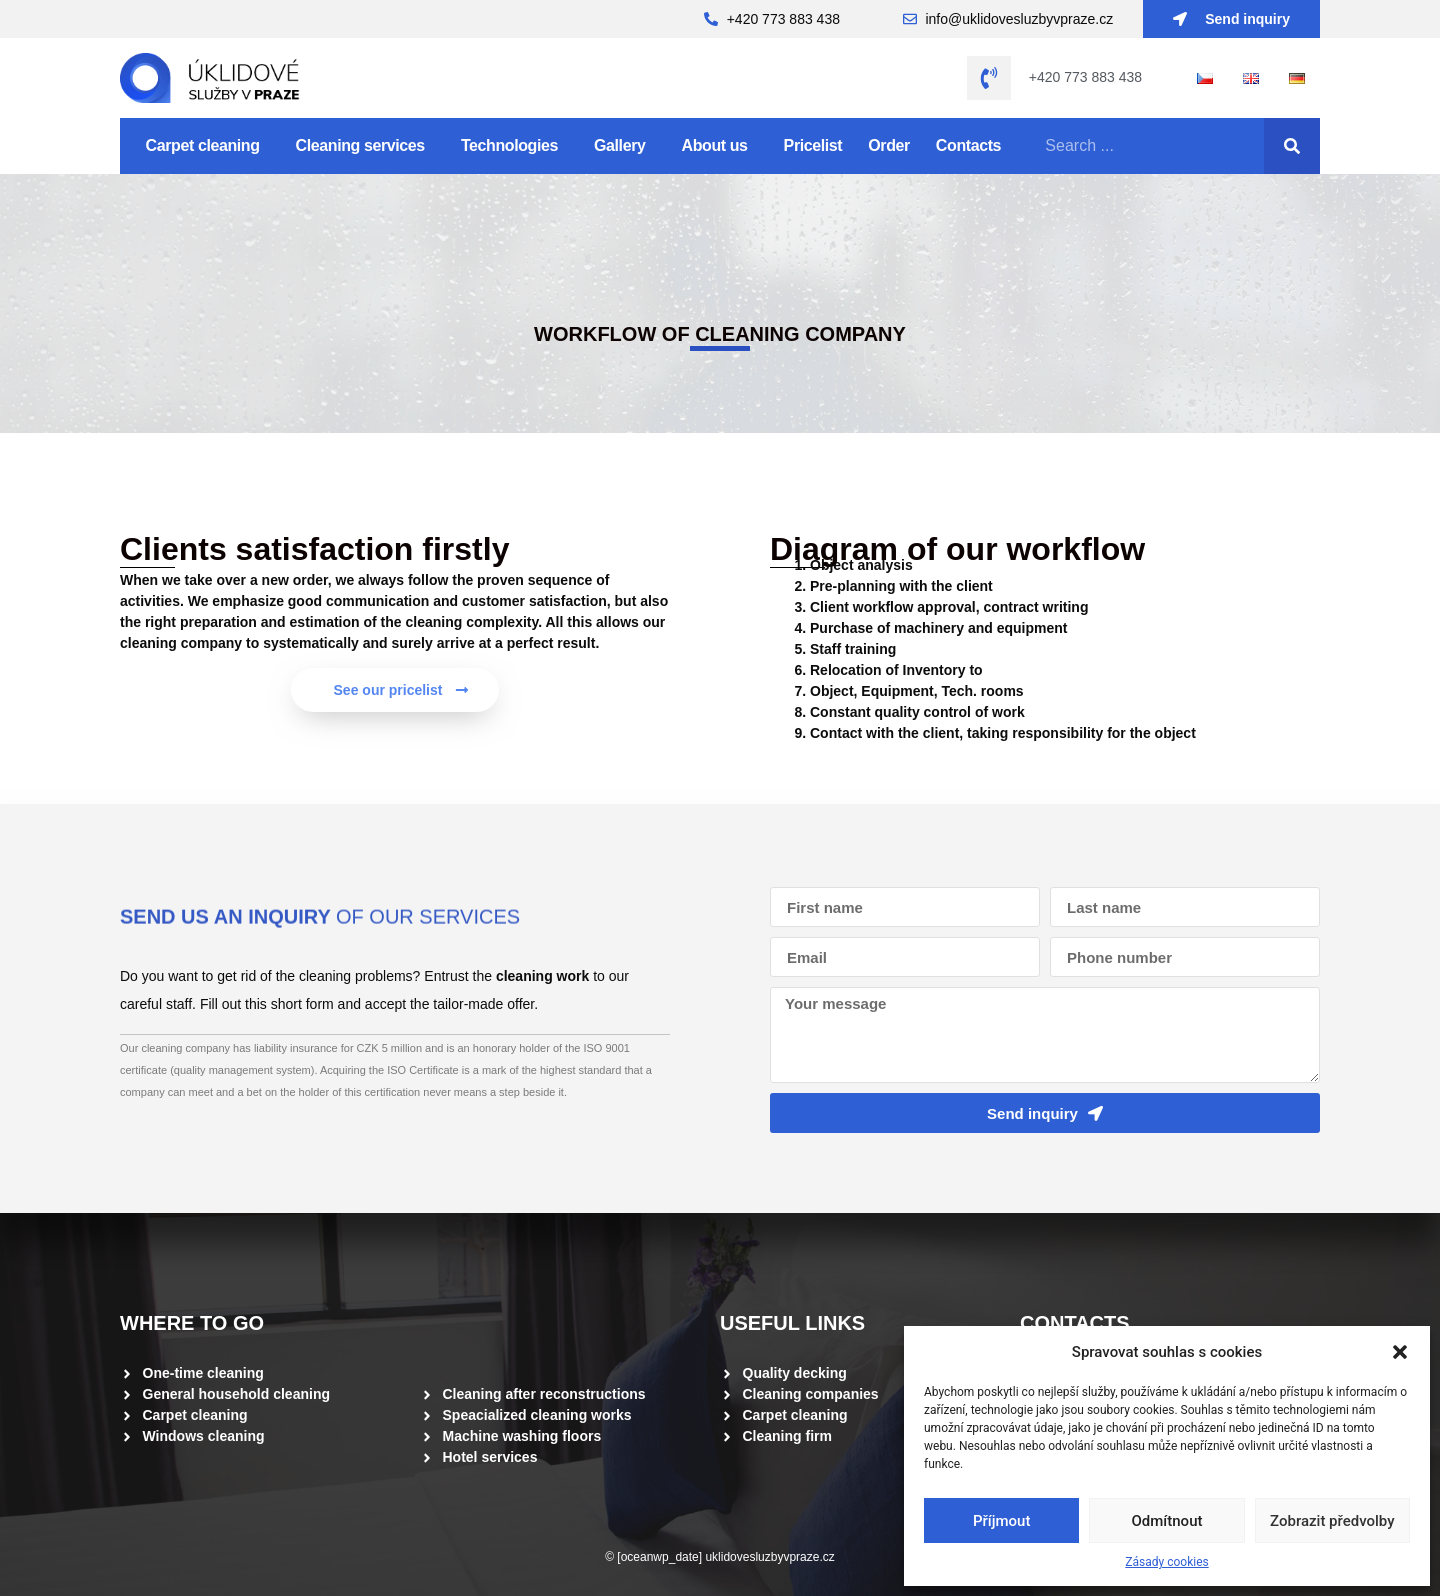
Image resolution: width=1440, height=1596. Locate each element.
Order (889, 145)
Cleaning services (365, 146)
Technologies (514, 146)
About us (719, 146)
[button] (1400, 1352)
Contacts (968, 145)
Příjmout (1001, 1521)
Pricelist (813, 145)
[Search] (1292, 146)
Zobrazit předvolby (1332, 1521)
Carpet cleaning (208, 146)
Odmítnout (1167, 1521)
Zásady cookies (1166, 1562)
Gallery (624, 146)
